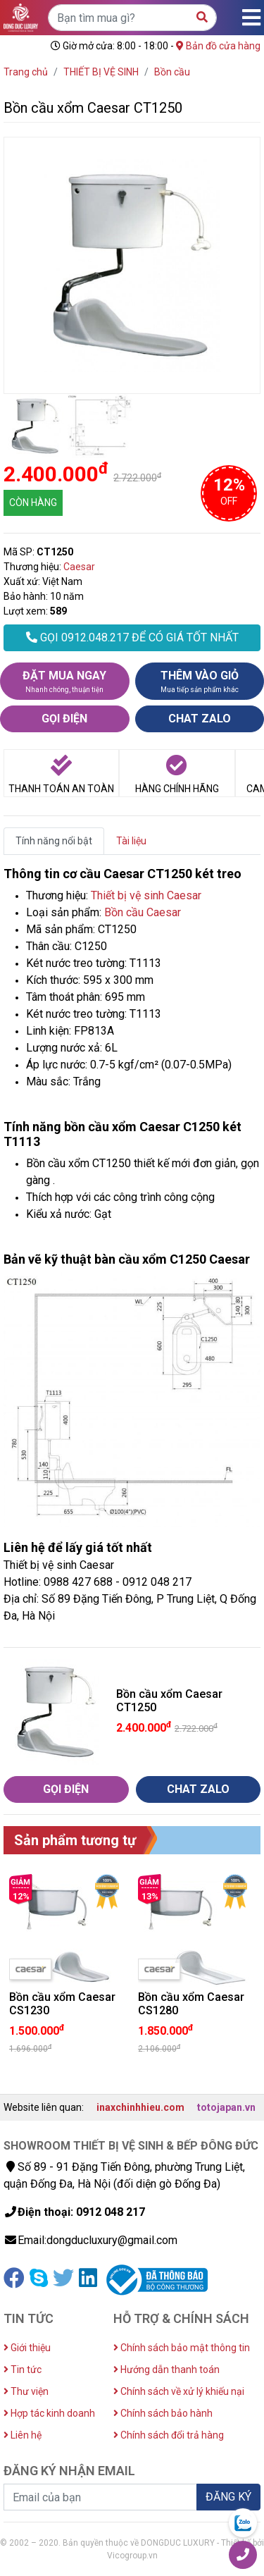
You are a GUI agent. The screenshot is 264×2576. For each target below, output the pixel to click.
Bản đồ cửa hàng (218, 45)
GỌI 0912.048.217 (132, 637)
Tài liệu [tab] (131, 840)
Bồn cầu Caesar (142, 912)
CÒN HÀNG (33, 502)
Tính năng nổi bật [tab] (53, 840)
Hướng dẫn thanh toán (166, 2369)
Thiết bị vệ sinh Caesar (146, 895)
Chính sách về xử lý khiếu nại (178, 2391)
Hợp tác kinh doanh (49, 2413)
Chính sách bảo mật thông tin (181, 2347)
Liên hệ (23, 2435)
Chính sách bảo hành (163, 2413)
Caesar (79, 566)
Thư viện (26, 2391)
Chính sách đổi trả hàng (168, 2435)
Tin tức (23, 2369)
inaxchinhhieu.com (140, 2107)
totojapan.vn (226, 2107)
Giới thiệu (27, 2347)
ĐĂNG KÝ (228, 2496)
